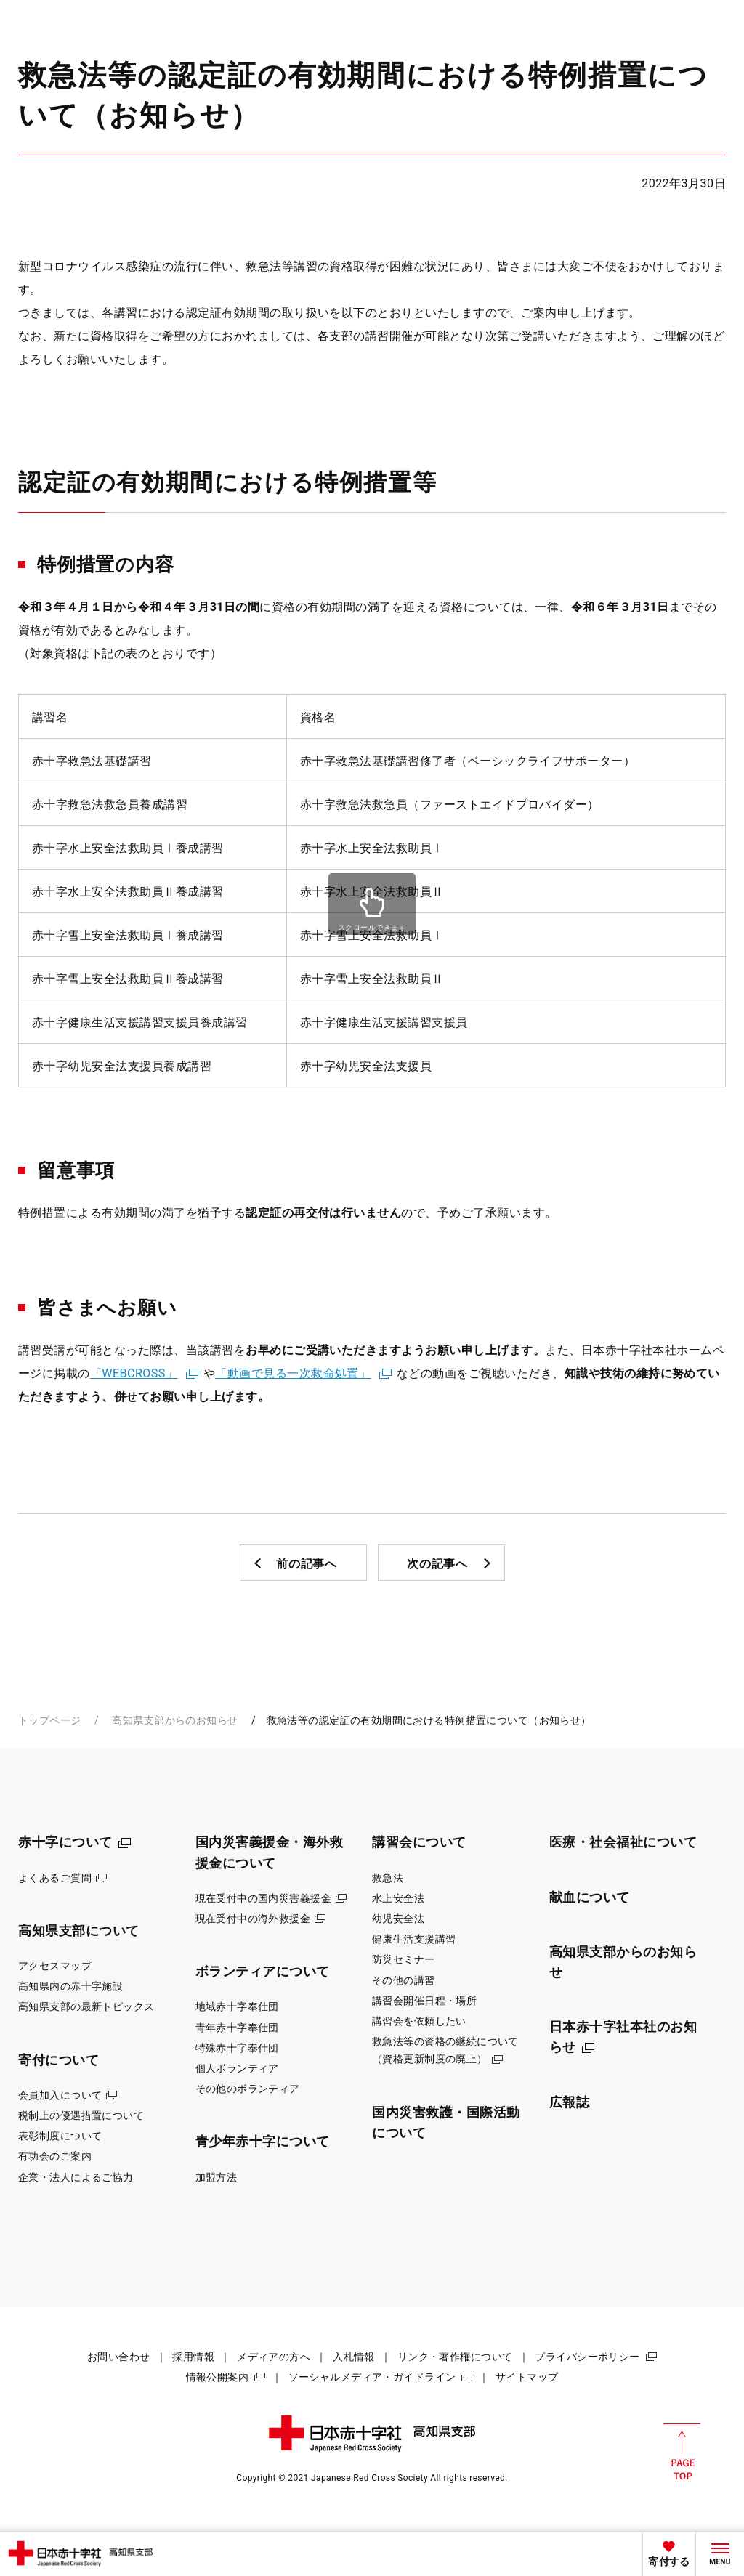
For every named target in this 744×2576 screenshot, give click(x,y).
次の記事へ (437, 1564)
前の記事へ (306, 1564)
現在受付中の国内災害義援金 (263, 1898)
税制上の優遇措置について (81, 2115)
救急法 (387, 1878)
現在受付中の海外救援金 (253, 1918)
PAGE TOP (681, 2451)
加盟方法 (216, 2177)
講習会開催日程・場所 (424, 2000)
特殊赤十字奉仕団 (237, 2048)
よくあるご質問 (55, 1878)
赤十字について (65, 1842)
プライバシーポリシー (587, 2356)
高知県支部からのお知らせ (175, 1720)
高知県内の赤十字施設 (70, 1986)
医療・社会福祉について (623, 1842)
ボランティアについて (262, 1971)
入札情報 (354, 2356)
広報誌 (569, 2102)
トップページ (49, 1720)
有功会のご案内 (55, 2156)
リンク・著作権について (455, 2356)
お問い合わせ (118, 2356)
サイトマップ (527, 2377)
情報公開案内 (217, 2377)
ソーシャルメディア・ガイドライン (372, 2377)
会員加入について (60, 2095)
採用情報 (193, 2356)
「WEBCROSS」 (133, 1373)
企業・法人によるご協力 (76, 2177)
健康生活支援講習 (414, 1939)
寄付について (58, 2059)
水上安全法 (398, 1898)
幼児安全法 (398, 1918)
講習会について (419, 1842)
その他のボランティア (247, 2088)
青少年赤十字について (262, 2141)
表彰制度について (60, 2136)
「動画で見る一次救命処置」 (293, 1373)
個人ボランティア (237, 2068)
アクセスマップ (55, 1966)
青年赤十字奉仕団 (237, 2027)
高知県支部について (79, 1930)
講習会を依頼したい (419, 2021)
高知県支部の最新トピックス (86, 2006)
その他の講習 (403, 1980)
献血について (589, 1897)
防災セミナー (403, 1959)
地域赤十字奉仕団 (237, 2006)
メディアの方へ (273, 2356)
